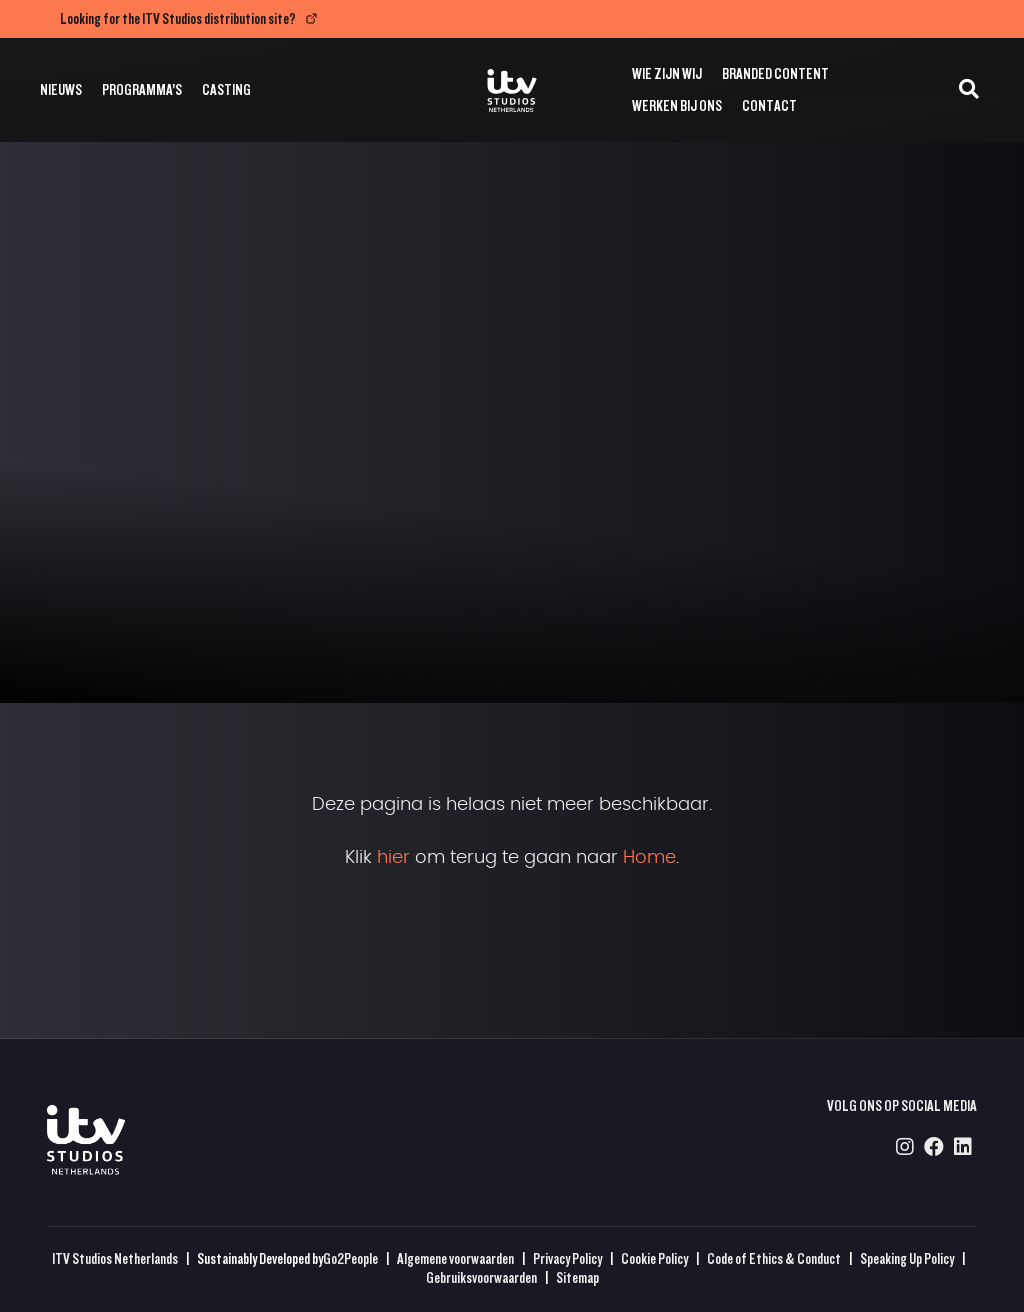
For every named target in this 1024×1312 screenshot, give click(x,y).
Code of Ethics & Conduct (774, 1258)
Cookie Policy (654, 1258)
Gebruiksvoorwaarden (481, 1277)
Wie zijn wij (667, 73)
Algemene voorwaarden (455, 1258)
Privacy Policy (567, 1258)
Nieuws (61, 89)
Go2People (350, 1258)
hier (393, 858)
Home (649, 858)
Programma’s (142, 89)
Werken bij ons (677, 105)
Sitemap (577, 1277)
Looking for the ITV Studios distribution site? (178, 18)
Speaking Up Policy (907, 1258)
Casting (226, 89)
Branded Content (775, 73)
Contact (769, 105)
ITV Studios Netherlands (115, 1258)
